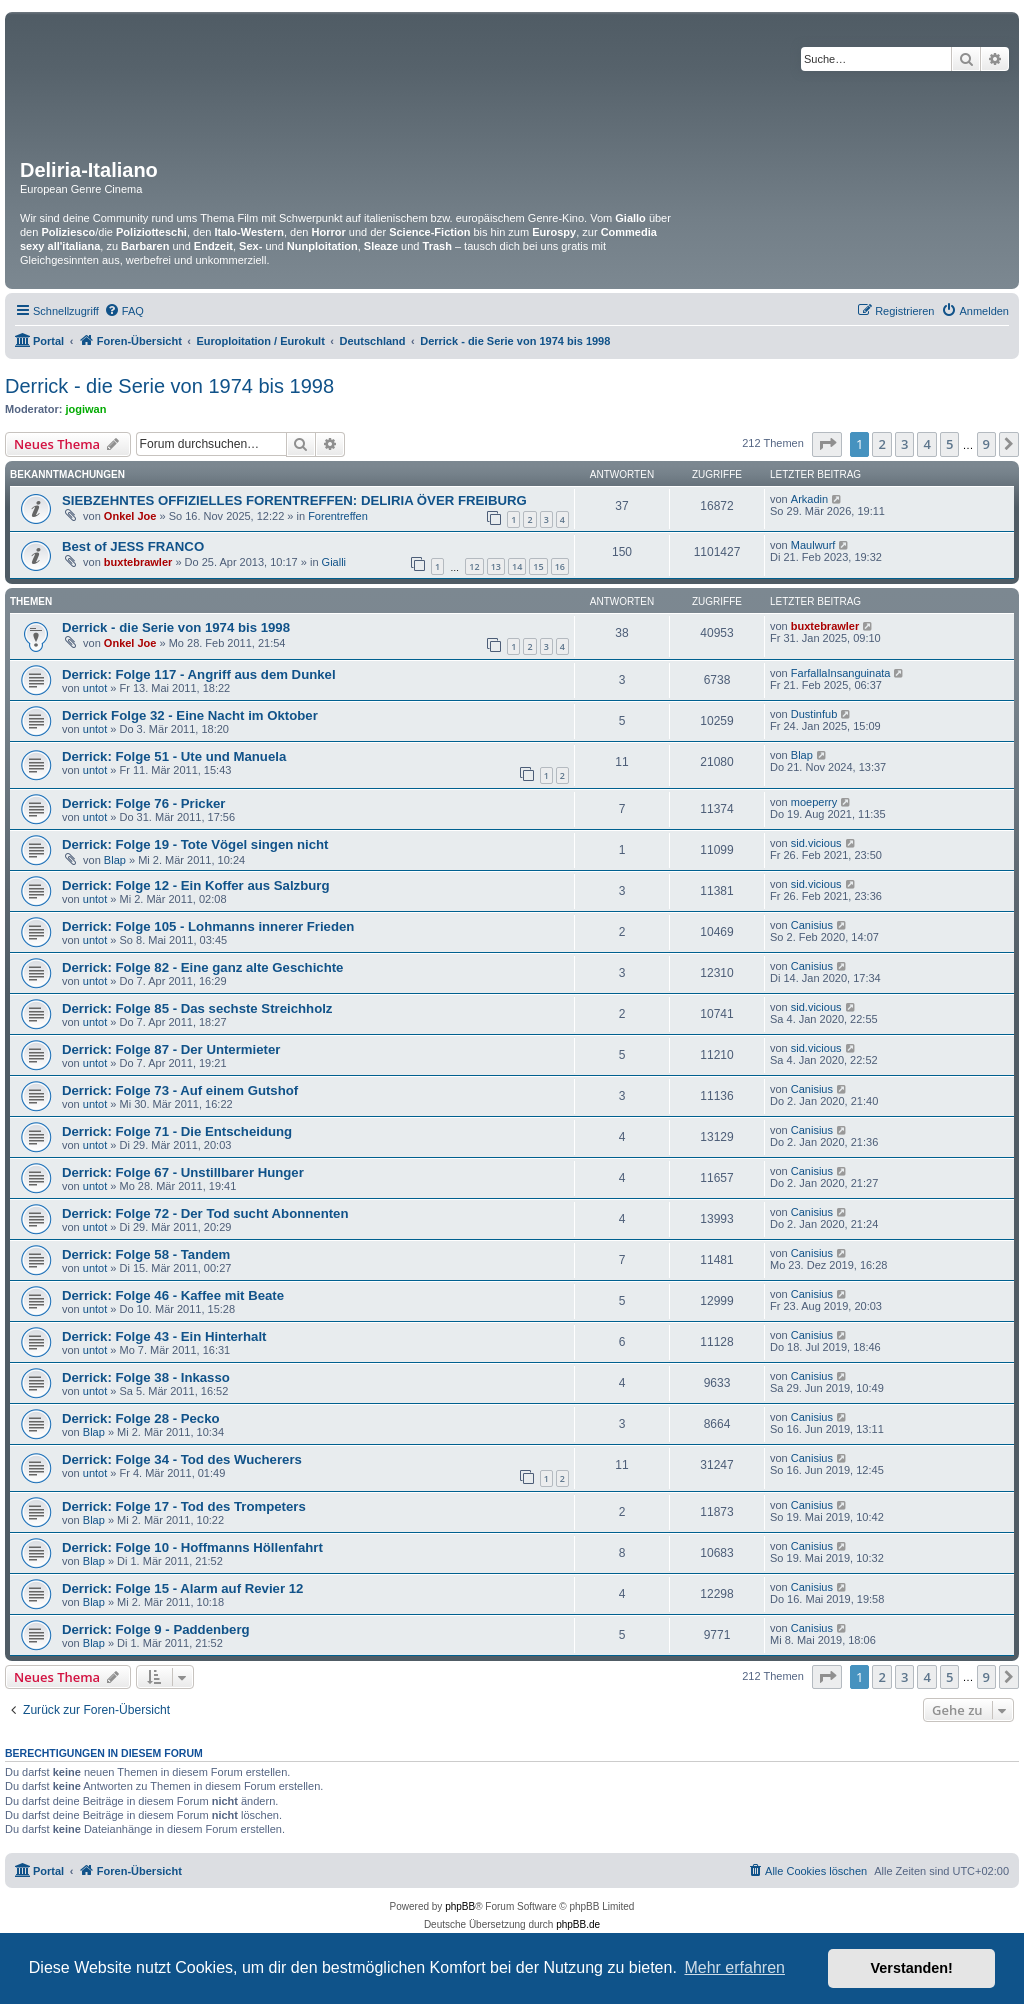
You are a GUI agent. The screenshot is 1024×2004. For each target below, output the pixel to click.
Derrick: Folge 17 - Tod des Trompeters (184, 1506)
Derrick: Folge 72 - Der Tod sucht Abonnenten (205, 1213)
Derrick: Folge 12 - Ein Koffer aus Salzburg (195, 885)
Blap (802, 755)
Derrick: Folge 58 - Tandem (146, 1254)
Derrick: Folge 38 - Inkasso (146, 1377)
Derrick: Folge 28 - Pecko (141, 1418)
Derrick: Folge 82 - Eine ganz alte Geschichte (202, 967)
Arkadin (809, 499)
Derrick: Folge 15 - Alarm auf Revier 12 (182, 1588)
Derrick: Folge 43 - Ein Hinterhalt (164, 1336)
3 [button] (904, 444)
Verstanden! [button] (912, 1968)
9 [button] (986, 444)
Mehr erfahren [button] (734, 1967)
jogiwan (86, 409)
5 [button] (949, 444)
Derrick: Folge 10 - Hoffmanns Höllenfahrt (192, 1547)
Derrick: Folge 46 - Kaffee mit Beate (173, 1295)
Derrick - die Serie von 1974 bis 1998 (169, 386)
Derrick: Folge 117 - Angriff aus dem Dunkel (199, 674)
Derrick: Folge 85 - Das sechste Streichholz (197, 1008)
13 (496, 566)
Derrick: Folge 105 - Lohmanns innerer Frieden (208, 926)
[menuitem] (124, 311)
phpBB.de (578, 1924)
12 (474, 566)
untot (95, 688)
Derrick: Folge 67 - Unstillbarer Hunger (183, 1172)
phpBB (460, 1906)
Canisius (812, 925)
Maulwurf (813, 545)
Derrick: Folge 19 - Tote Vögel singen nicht (195, 844)
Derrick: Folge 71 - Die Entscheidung (177, 1131)
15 (538, 566)
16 (560, 566)
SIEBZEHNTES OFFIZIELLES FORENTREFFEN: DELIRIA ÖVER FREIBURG (294, 500)
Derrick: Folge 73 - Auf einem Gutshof (180, 1090)
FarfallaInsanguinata (841, 673)
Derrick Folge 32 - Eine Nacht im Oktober (190, 715)
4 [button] (926, 444)
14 (517, 566)
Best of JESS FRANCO (133, 546)
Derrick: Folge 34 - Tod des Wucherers (182, 1459)
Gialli (334, 562)
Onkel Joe (130, 516)
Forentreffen (338, 516)
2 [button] (881, 444)
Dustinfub (814, 714)
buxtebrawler (138, 562)
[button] (827, 444)
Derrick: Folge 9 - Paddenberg (156, 1629)
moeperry (814, 802)
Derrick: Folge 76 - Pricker (143, 803)
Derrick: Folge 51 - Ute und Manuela (174, 756)
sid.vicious (816, 843)
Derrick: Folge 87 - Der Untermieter (171, 1049)
